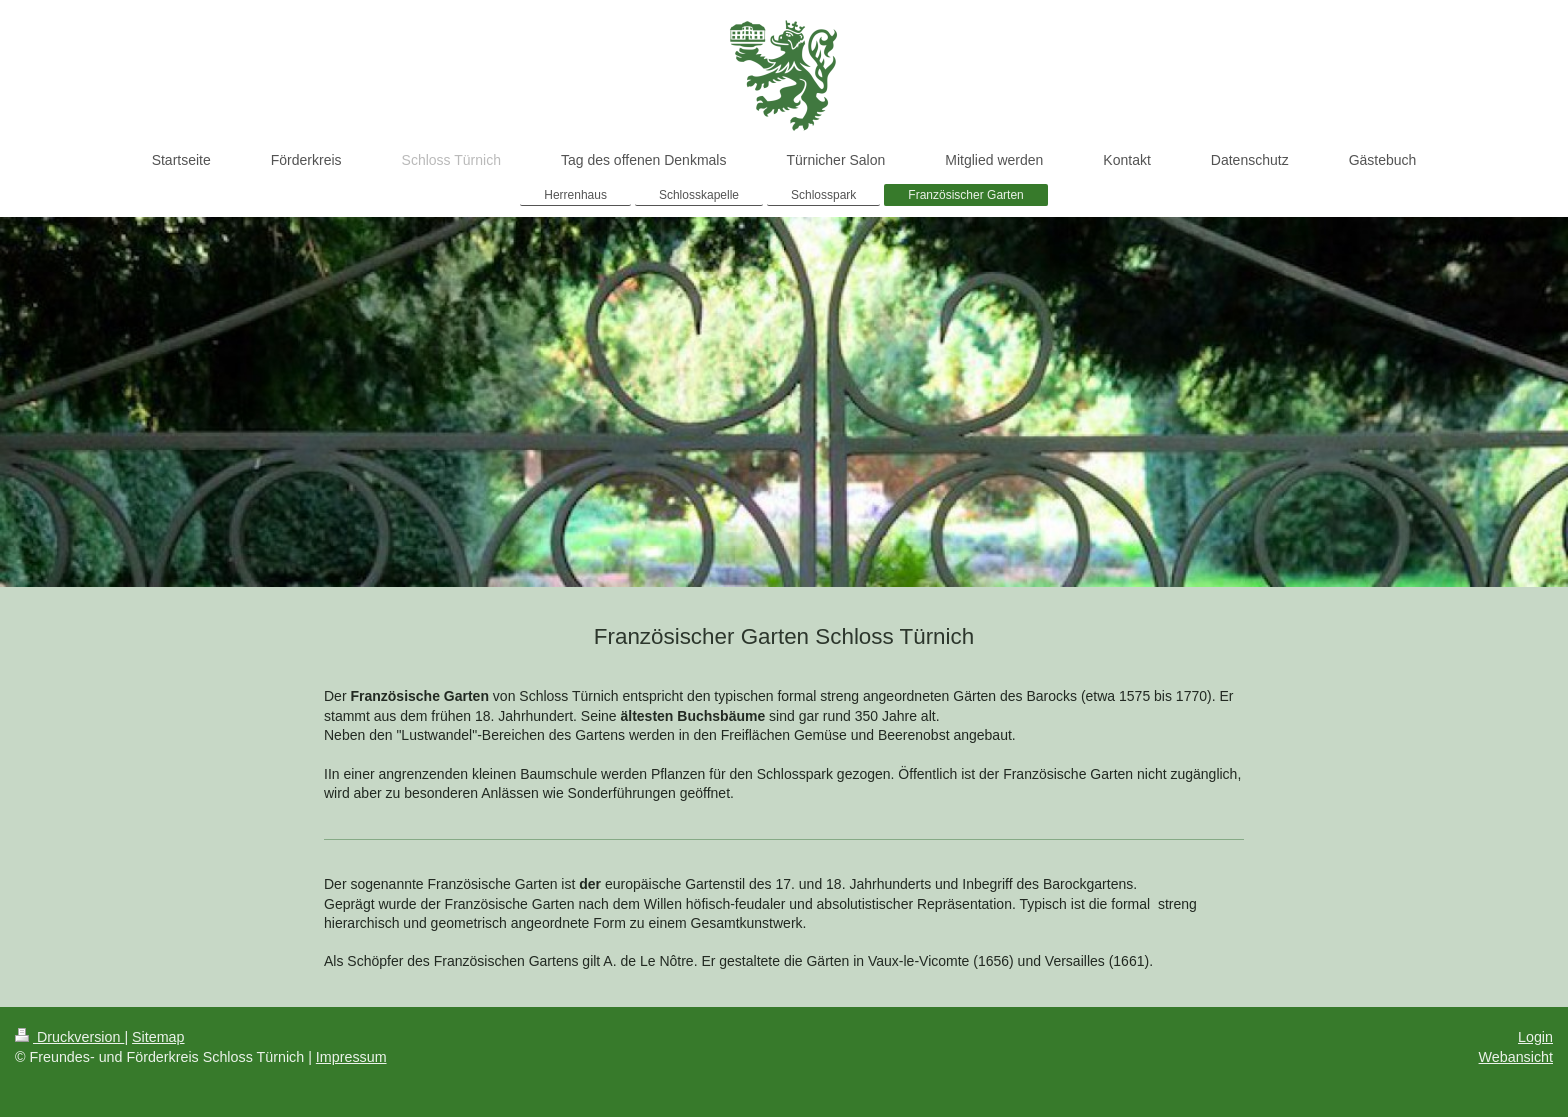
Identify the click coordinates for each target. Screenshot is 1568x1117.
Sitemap (158, 1037)
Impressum (351, 1057)
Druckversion (69, 1037)
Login (1535, 1037)
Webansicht (1516, 1057)
